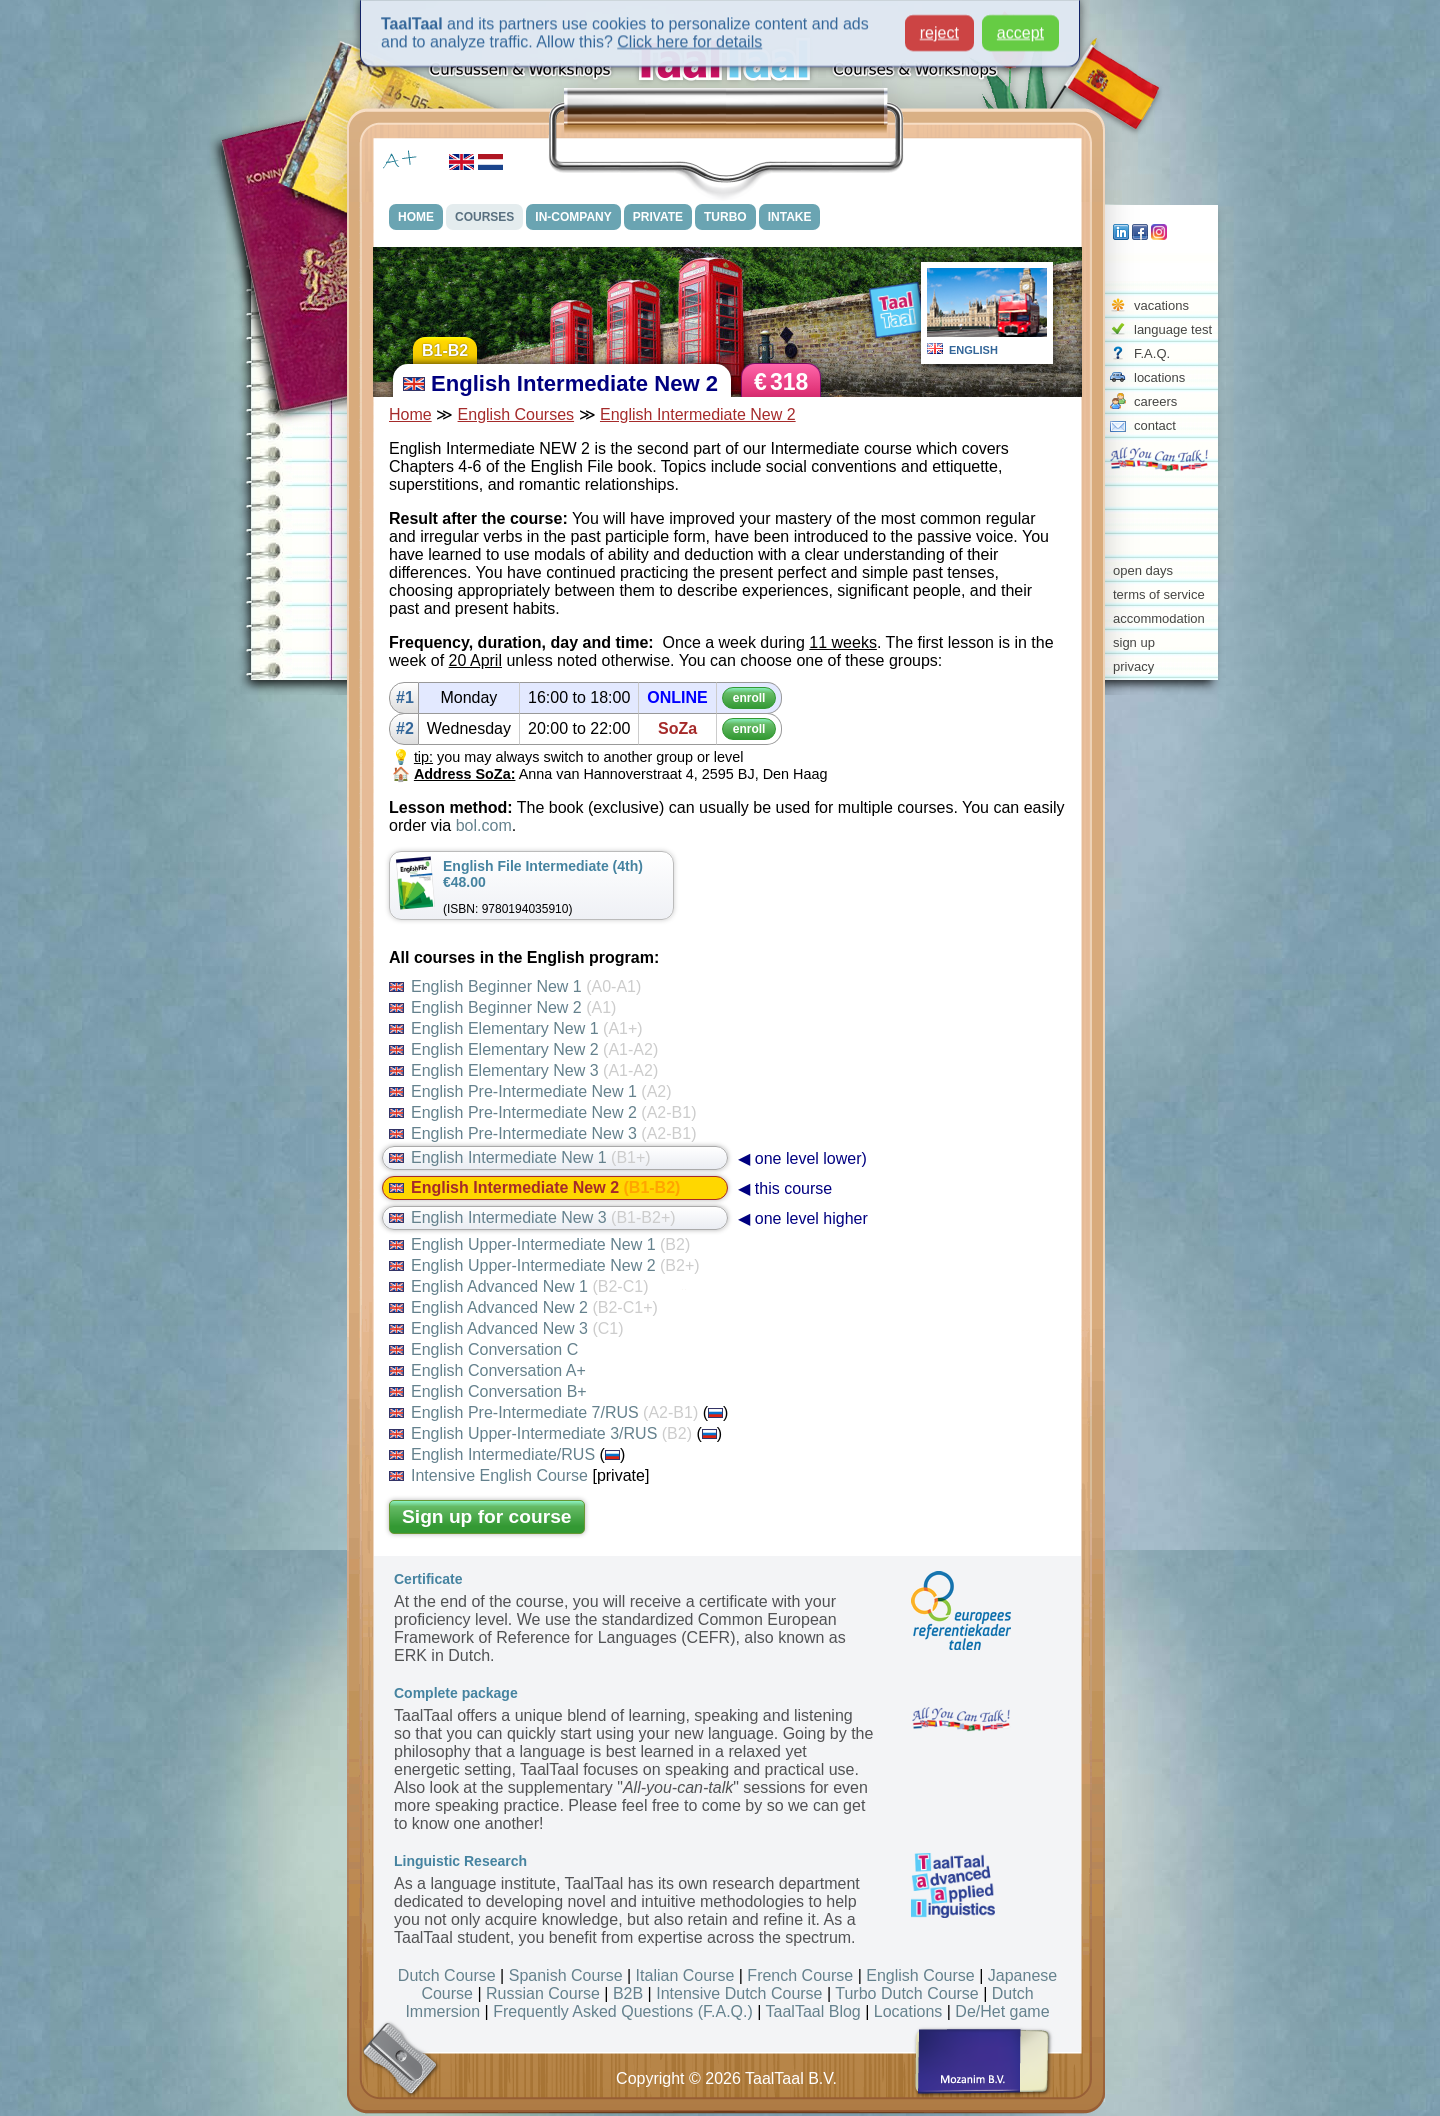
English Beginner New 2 (502, 1007)
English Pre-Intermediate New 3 (542, 1133)
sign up (1134, 642)
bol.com (484, 825)
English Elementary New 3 (523, 1070)
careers (1155, 401)
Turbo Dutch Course (906, 1993)
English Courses (516, 414)
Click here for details (689, 36)
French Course (800, 1975)
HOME (416, 217)
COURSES (484, 217)
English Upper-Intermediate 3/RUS (540, 1433)
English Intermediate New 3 (532, 1217)
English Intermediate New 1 (520, 1157)
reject (939, 27)
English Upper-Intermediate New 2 (544, 1265)
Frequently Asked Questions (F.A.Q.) (623, 2011)
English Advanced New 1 (518, 1286)
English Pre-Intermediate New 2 (542, 1112)
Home (410, 414)
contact (1155, 425)
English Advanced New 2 (523, 1307)
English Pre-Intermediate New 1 (530, 1091)
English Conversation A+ (487, 1370)
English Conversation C (483, 1349)
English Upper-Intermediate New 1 (539, 1244)
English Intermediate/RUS (492, 1454)
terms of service (1159, 594)
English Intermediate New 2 (698, 414)
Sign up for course (487, 1516)
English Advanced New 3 (506, 1328)
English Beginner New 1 (515, 986)
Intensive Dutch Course (739, 1993)
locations (1159, 377)
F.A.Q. (1152, 353)
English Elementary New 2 (523, 1049)
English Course (920, 1975)
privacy (1133, 666)
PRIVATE (658, 217)
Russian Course (543, 1993)
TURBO (725, 217)
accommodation (1159, 618)
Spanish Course (566, 1975)
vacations (1161, 305)
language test (1173, 329)
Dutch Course (447, 1975)
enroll (749, 698)
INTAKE (790, 217)
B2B (628, 1993)
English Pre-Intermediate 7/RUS (543, 1412)
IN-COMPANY (573, 217)
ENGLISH (973, 350)
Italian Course (685, 1975)
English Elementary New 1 (516, 1028)
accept (1020, 27)
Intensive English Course (488, 1475)
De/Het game (1002, 2011)
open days (1143, 570)
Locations (908, 2011)
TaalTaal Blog (813, 2011)
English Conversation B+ (488, 1391)
